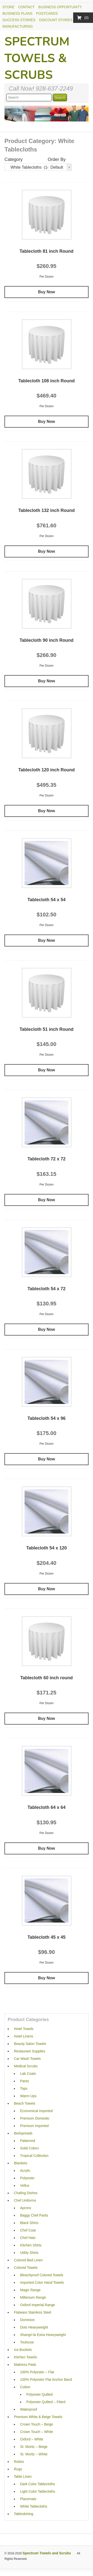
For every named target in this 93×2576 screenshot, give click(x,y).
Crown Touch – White (36, 2432)
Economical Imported (36, 2111)
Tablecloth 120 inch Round (46, 769)
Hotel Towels (23, 2029)
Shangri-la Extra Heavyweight (43, 2335)
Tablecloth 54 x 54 (47, 899)
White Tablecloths (33, 2506)
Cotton (25, 2387)
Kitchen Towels (25, 2357)
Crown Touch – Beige (36, 2424)
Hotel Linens (23, 2036)
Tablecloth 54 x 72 (47, 1288)
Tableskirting (23, 2514)
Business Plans (17, 13)
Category (13, 159)
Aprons (25, 2208)
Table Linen (23, 2476)
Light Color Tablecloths (37, 2491)
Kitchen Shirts (30, 2245)
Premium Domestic (34, 2118)
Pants (24, 2081)
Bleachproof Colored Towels (41, 2275)
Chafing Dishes (25, 2193)
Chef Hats (27, 2238)
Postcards (47, 13)
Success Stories (18, 20)
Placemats (28, 2499)
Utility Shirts (29, 2253)
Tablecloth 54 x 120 (46, 1547)
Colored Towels (25, 2268)
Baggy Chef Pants (34, 2215)
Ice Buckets (23, 2350)
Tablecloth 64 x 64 (47, 1807)
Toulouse (27, 2342)
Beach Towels (24, 2103)
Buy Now (46, 292)
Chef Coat (28, 2230)
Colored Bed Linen (28, 2260)
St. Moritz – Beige (34, 2447)
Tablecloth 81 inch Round (47, 251)
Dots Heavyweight (34, 2327)
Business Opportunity (60, 7)
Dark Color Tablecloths (37, 2484)
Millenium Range (33, 2297)
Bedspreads (23, 2133)
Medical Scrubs (26, 2066)
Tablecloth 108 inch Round (46, 380)
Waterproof (28, 2409)
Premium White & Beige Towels (38, 2417)
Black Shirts (29, 2223)
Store (8, 7)
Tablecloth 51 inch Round (47, 1029)
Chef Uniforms (25, 2200)
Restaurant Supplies (29, 2051)
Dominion (27, 2320)
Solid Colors (29, 2148)
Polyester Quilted (39, 2394)
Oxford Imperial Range (37, 2305)
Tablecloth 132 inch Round (46, 510)
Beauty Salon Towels (30, 2044)
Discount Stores (55, 20)
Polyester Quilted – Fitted (45, 2402)
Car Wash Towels (27, 2059)
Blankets (20, 2163)
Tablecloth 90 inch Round (47, 640)
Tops (24, 2088)
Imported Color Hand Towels (42, 2282)
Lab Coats (28, 2074)
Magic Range (30, 2290)
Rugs (18, 2469)
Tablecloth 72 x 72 (47, 1158)
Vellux (24, 2185)
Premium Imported (34, 2126)
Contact (26, 7)
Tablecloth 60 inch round (46, 1677)
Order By (57, 159)
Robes (19, 2462)
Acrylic (25, 2171)
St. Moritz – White (33, 2454)
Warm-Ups (28, 2096)
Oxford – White (31, 2439)
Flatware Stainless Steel (32, 2312)
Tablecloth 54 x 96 (47, 1418)
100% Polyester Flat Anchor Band (46, 2379)
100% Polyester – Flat (37, 2372)
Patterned (27, 2141)
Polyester (27, 2178)
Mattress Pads (25, 2365)
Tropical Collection (34, 2156)
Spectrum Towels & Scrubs (36, 58)
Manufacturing (17, 26)
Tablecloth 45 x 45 (47, 1937)
